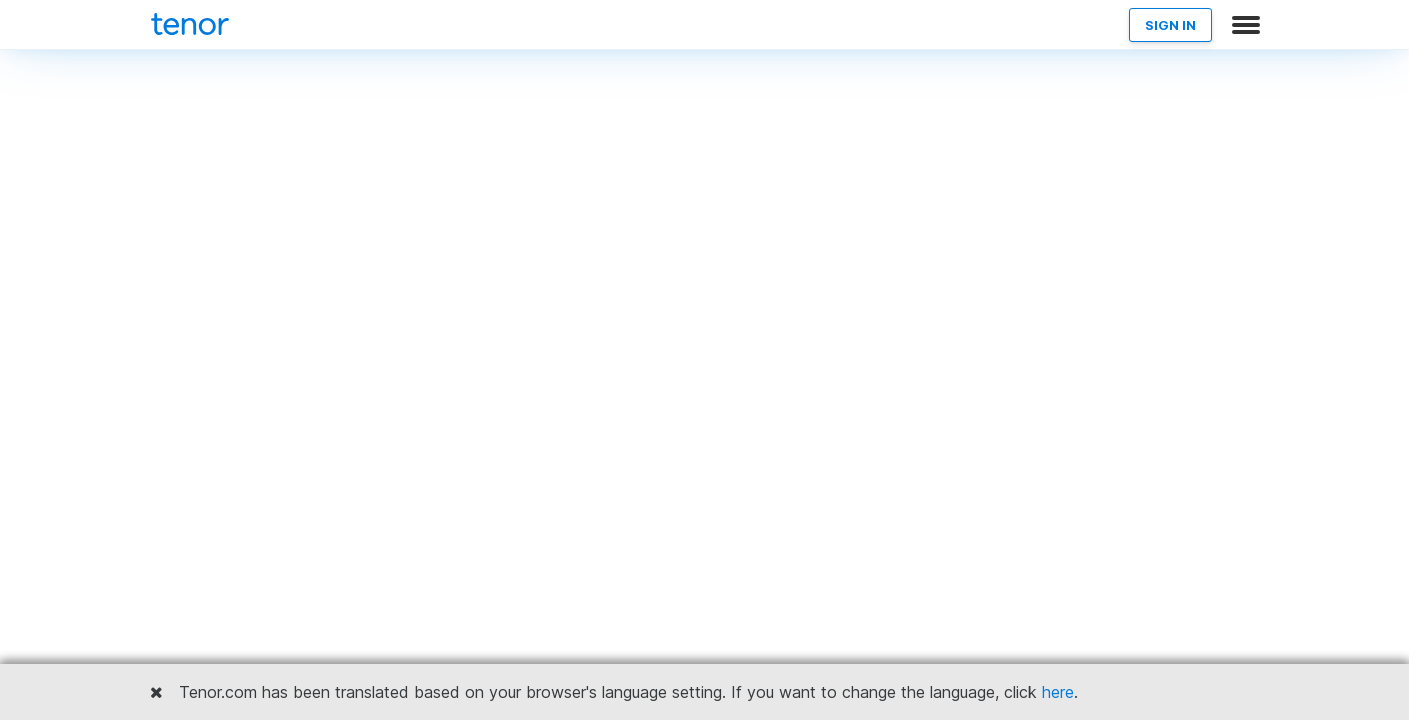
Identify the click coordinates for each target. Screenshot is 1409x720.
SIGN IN (1170, 25)
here (1058, 692)
